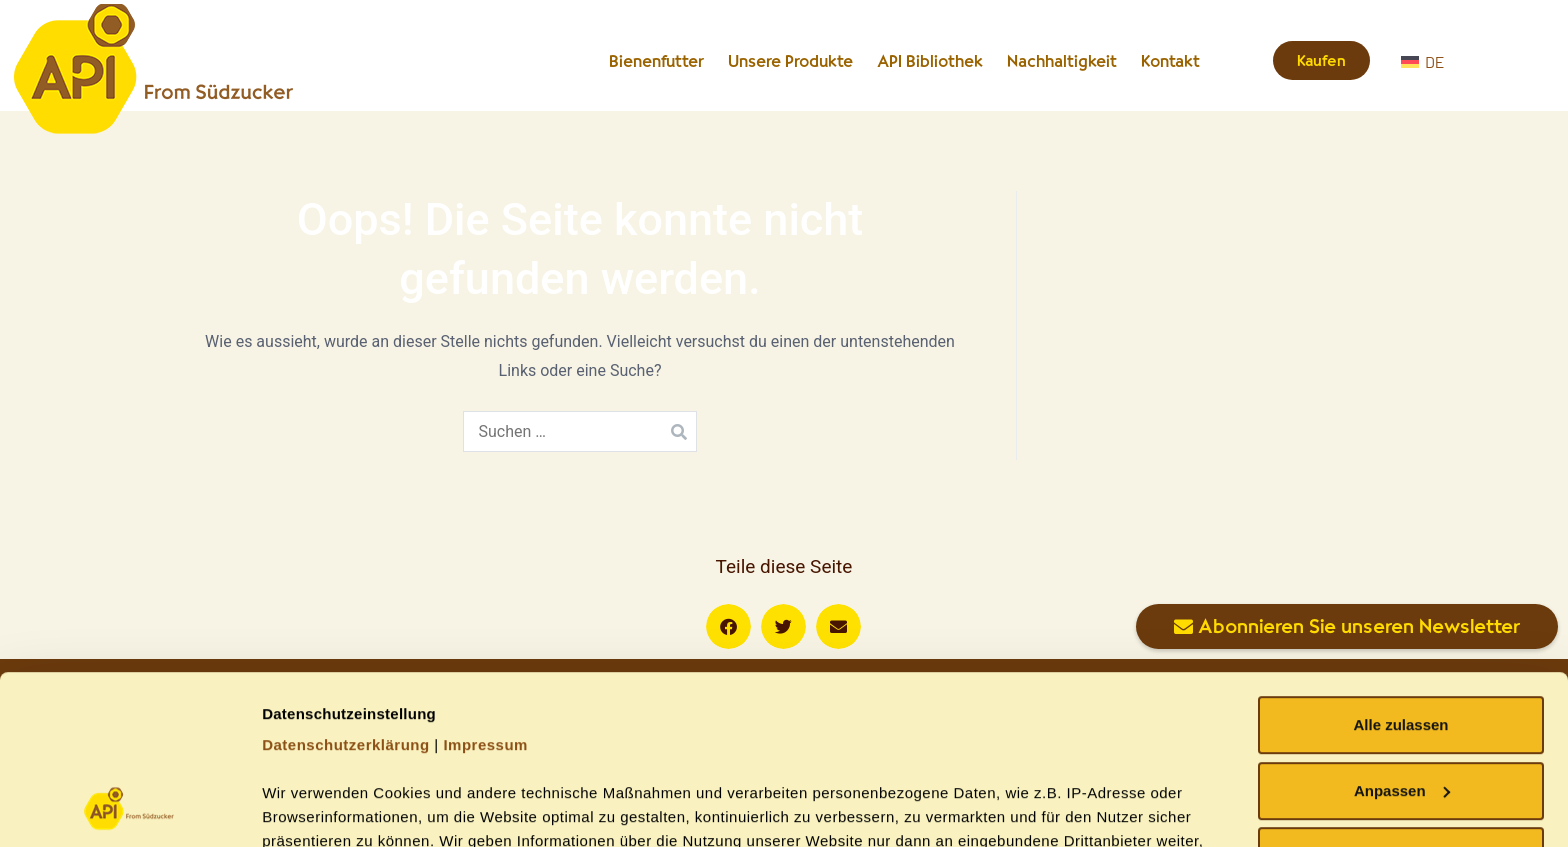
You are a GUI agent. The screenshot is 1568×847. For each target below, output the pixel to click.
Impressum (485, 586)
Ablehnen (1401, 697)
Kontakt (1170, 61)
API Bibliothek (930, 61)
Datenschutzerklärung (346, 586)
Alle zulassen (1400, 566)
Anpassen (1402, 632)
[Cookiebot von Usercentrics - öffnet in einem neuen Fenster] (129, 808)
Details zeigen (312, 807)
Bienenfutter (656, 61)
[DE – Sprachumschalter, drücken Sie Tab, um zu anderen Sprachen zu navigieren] (1474, 61)
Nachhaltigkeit (1062, 61)
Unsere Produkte (790, 61)
